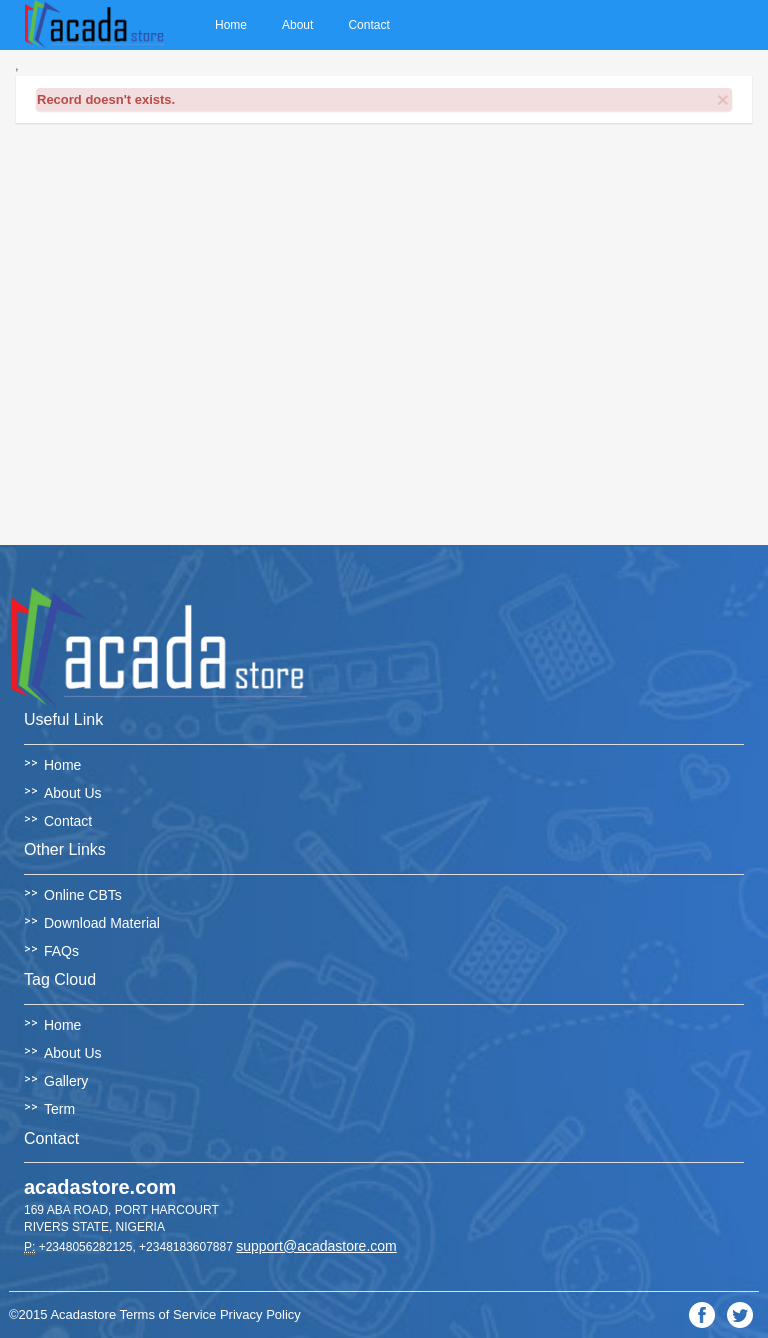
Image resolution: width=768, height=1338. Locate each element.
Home (231, 25)
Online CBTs (83, 895)
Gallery (66, 1081)
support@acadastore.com (316, 1246)
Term (59, 1109)
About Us (73, 793)
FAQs (61, 951)
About (297, 25)
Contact (368, 25)
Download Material (102, 923)
